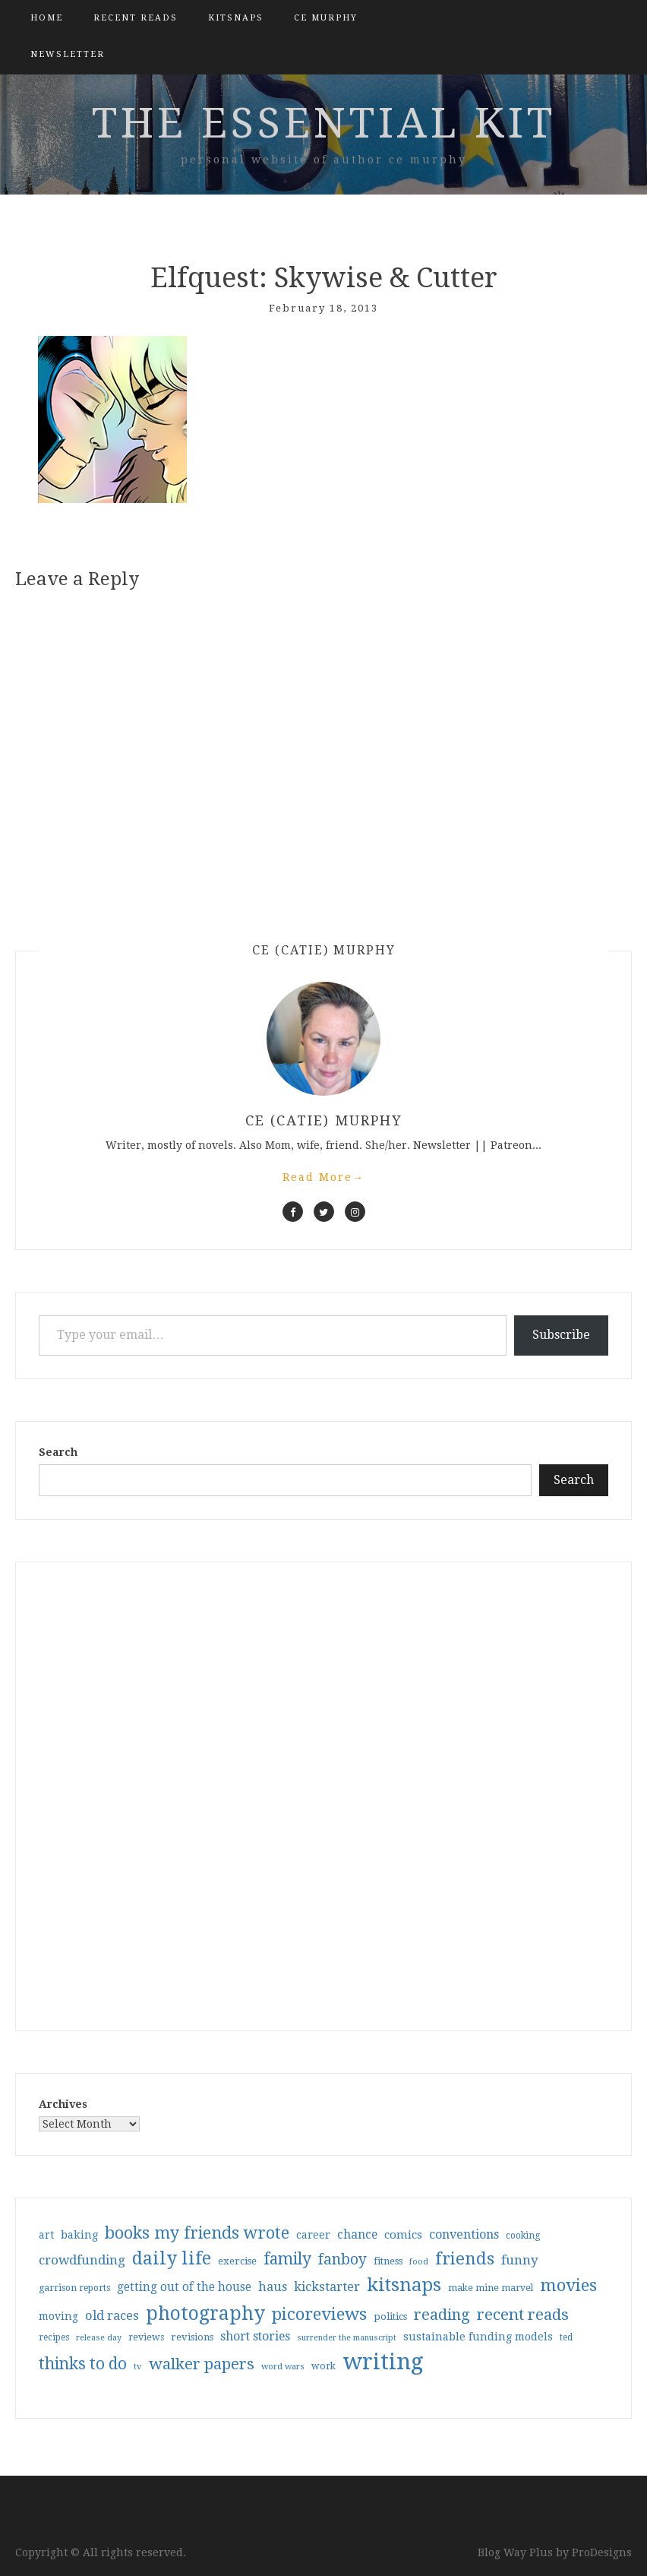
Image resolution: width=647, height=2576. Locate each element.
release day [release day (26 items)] (99, 2338)
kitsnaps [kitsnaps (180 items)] (404, 2285)
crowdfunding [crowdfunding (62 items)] (82, 2259)
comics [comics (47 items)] (403, 2235)
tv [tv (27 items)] (138, 2366)
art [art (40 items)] (46, 2235)
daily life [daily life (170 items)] (171, 2258)
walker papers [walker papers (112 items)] (201, 2364)
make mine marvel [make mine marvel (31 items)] (490, 2288)
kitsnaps (236, 18)
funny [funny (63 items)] (519, 2259)
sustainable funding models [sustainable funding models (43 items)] (478, 2337)
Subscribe (561, 1335)
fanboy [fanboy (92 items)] (342, 2259)
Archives (63, 2104)
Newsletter (67, 54)
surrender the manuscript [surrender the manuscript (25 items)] (346, 2338)
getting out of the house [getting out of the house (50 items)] (184, 2287)
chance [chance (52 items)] (357, 2235)
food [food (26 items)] (418, 2262)
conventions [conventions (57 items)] (464, 2234)
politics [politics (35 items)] (390, 2316)
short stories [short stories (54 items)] (255, 2336)
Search (58, 1452)
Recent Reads (135, 18)
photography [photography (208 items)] (205, 2313)
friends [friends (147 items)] (464, 2258)
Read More (323, 1177)
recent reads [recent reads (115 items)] (523, 2314)
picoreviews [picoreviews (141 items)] (319, 2314)
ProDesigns (602, 2552)
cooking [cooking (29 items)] (523, 2235)
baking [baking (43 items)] (79, 2235)
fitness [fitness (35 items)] (388, 2261)
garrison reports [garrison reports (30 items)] (74, 2288)
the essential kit (324, 123)
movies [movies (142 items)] (568, 2285)
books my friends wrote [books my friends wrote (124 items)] (197, 2232)
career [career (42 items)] (313, 2235)
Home (46, 18)
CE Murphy (326, 18)
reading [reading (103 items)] (442, 2314)
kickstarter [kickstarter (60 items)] (327, 2287)
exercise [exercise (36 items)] (237, 2261)
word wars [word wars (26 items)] (283, 2367)
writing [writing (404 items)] (383, 2362)
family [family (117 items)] (287, 2259)
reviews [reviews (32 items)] (146, 2337)
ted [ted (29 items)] (566, 2337)
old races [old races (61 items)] (112, 2316)
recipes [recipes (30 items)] (54, 2337)
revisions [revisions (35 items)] (192, 2337)
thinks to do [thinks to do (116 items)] (83, 2364)
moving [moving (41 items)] (58, 2316)
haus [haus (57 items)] (272, 2287)
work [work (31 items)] (323, 2366)
